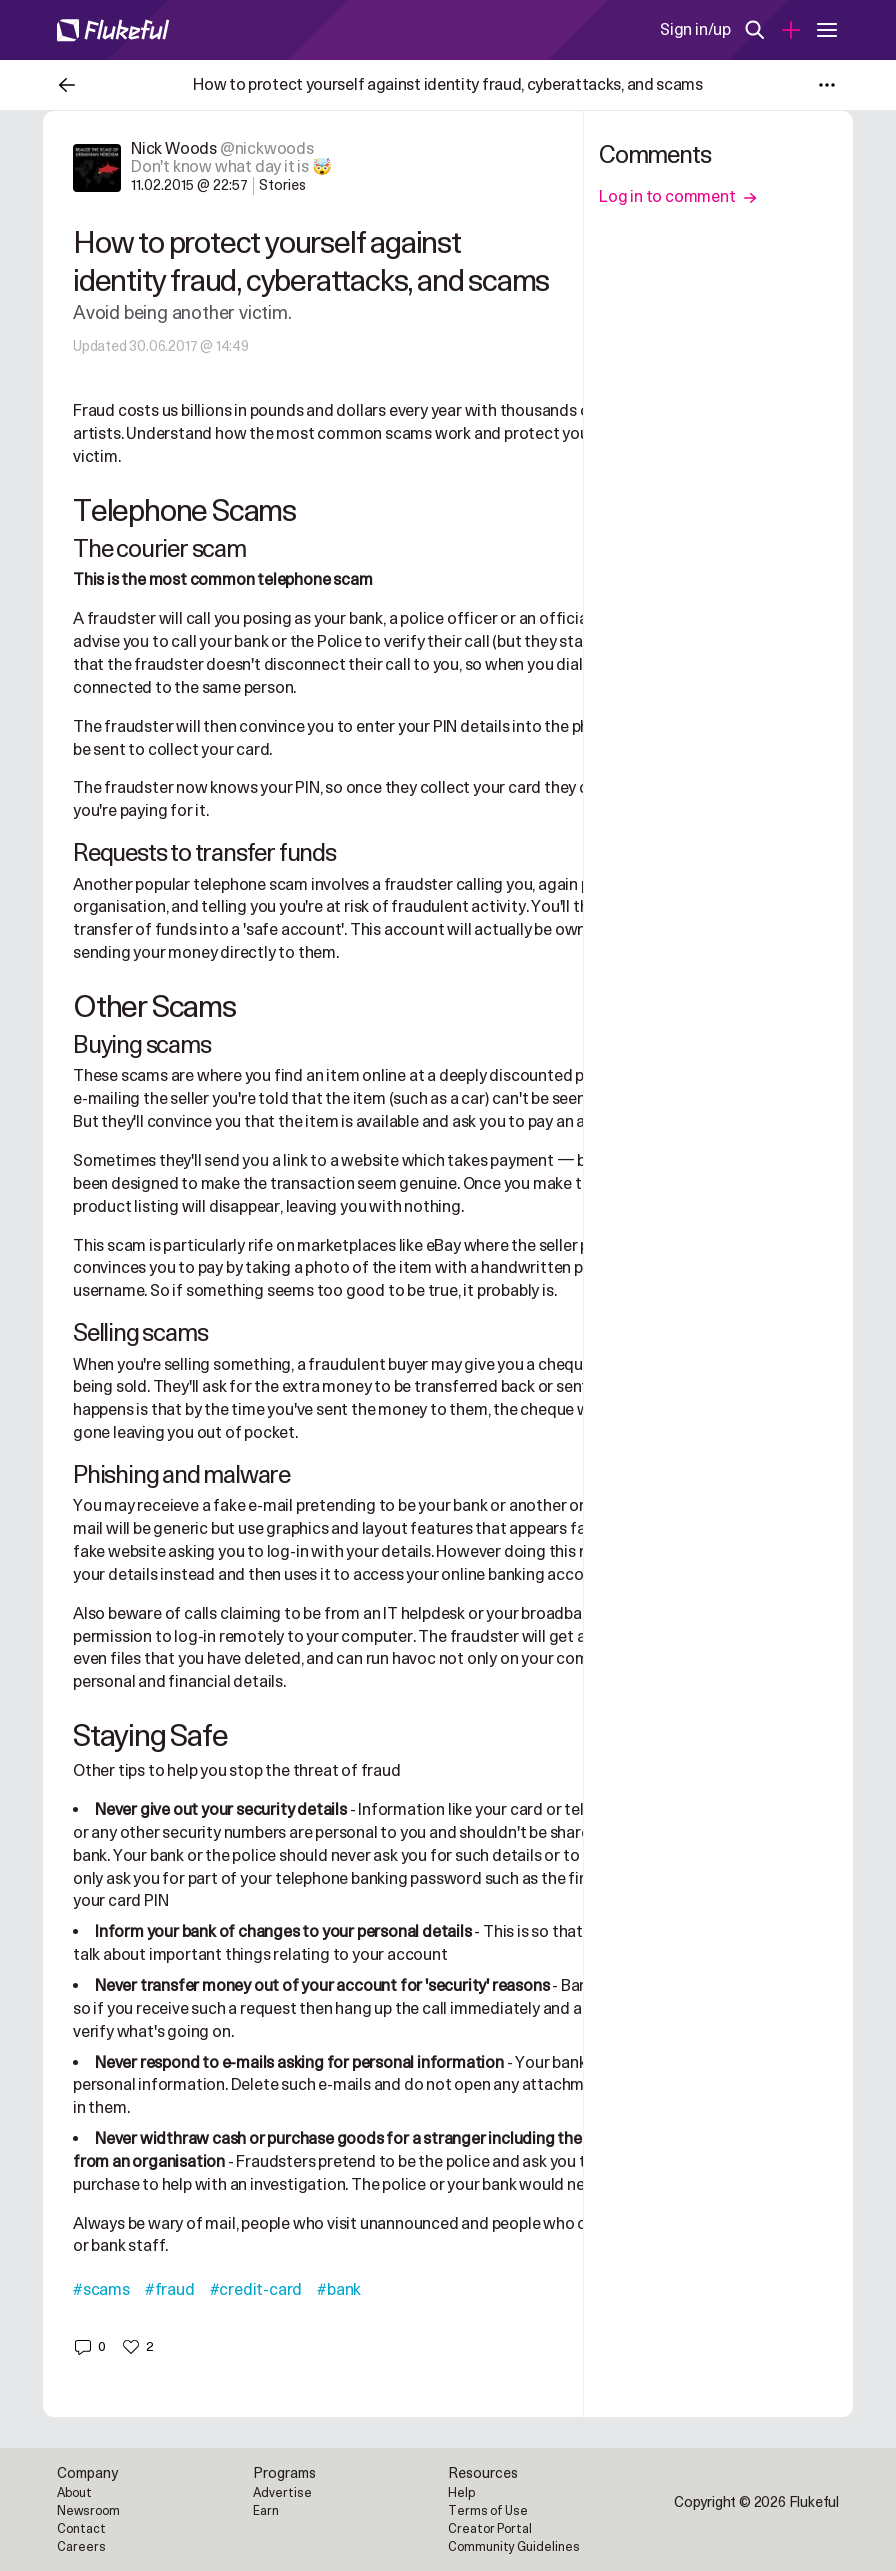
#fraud (170, 2290)
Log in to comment (678, 197)
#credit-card (256, 2290)
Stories (282, 185)
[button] (89, 2347)
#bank (339, 2290)
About (74, 2493)
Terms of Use (488, 2511)
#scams (101, 2290)
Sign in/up (695, 30)
